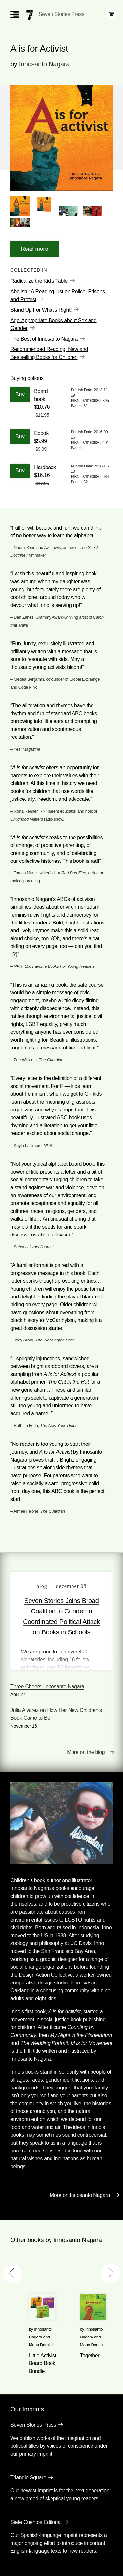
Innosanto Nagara (44, 64)
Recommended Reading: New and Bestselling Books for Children (49, 353)
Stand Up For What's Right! (41, 310)
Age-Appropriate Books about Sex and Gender (53, 324)
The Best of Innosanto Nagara (44, 339)
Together (90, 2355)
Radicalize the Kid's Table (39, 281)
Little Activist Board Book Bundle (42, 2363)
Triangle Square (28, 2477)
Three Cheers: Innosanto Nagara (47, 1686)
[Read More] (34, 249)
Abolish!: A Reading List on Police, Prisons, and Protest (58, 295)
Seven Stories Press (61, 14)
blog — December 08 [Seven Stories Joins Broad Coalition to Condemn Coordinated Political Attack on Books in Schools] (61, 1586)
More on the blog (86, 1752)
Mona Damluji (41, 2344)
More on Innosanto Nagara (80, 2195)
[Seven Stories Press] (29, 15)
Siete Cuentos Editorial (36, 2522)
